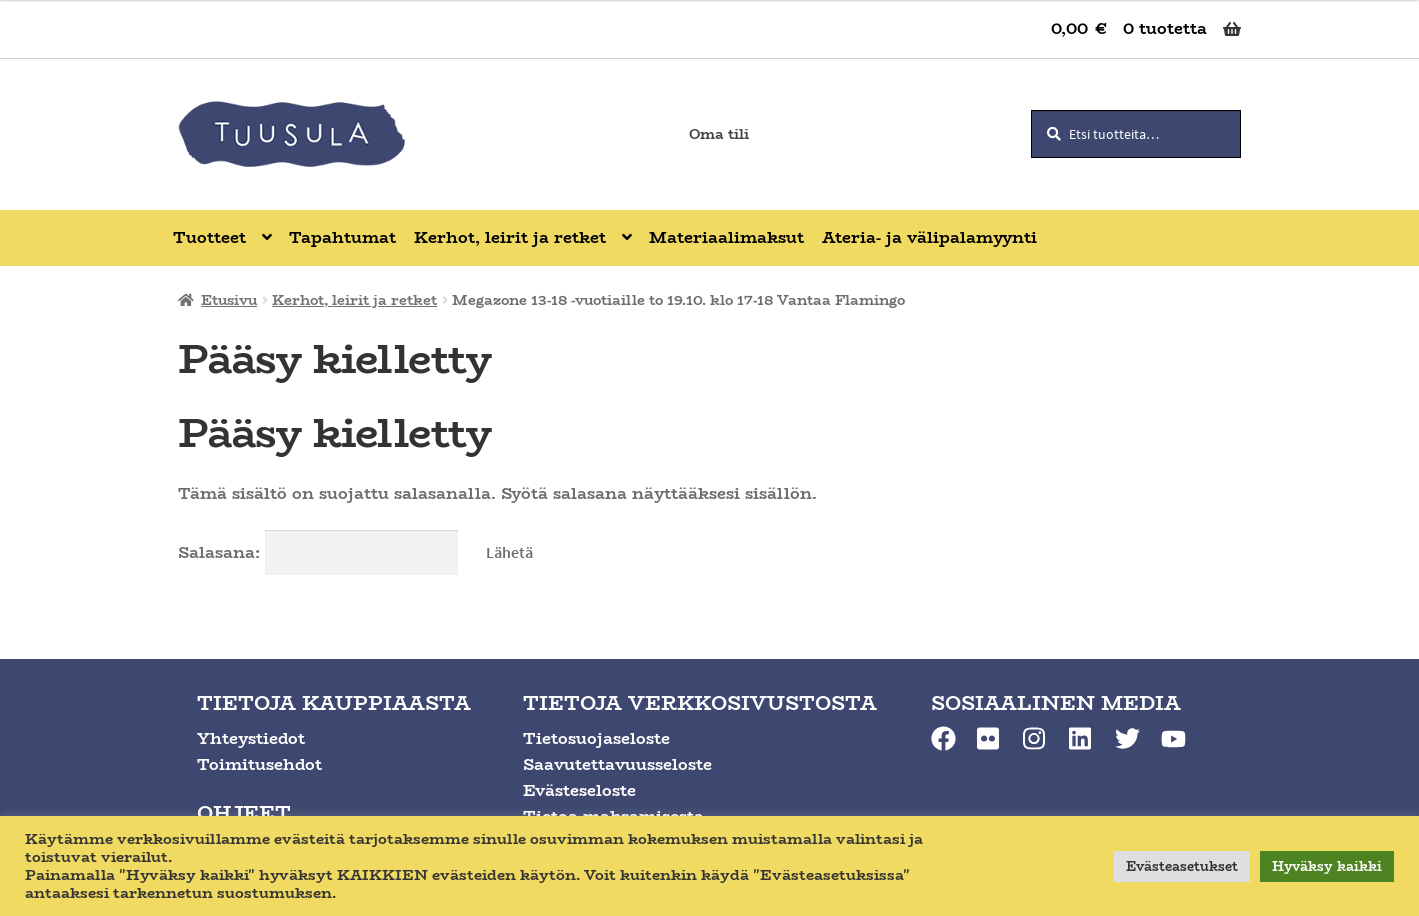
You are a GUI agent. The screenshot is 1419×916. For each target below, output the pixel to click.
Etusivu (229, 300)
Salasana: (318, 552)
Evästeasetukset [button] (1182, 866)
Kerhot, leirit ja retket (354, 300)
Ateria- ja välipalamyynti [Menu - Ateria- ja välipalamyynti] (929, 237)
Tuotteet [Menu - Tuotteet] (209, 237)
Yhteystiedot (251, 738)
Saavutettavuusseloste (617, 764)
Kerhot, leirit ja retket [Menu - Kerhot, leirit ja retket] (510, 237)
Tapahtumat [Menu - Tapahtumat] (342, 237)
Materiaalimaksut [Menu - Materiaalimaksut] (726, 237)
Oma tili (719, 134)
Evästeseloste (579, 790)
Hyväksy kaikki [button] (1327, 866)
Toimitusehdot (259, 764)
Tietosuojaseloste (596, 738)
